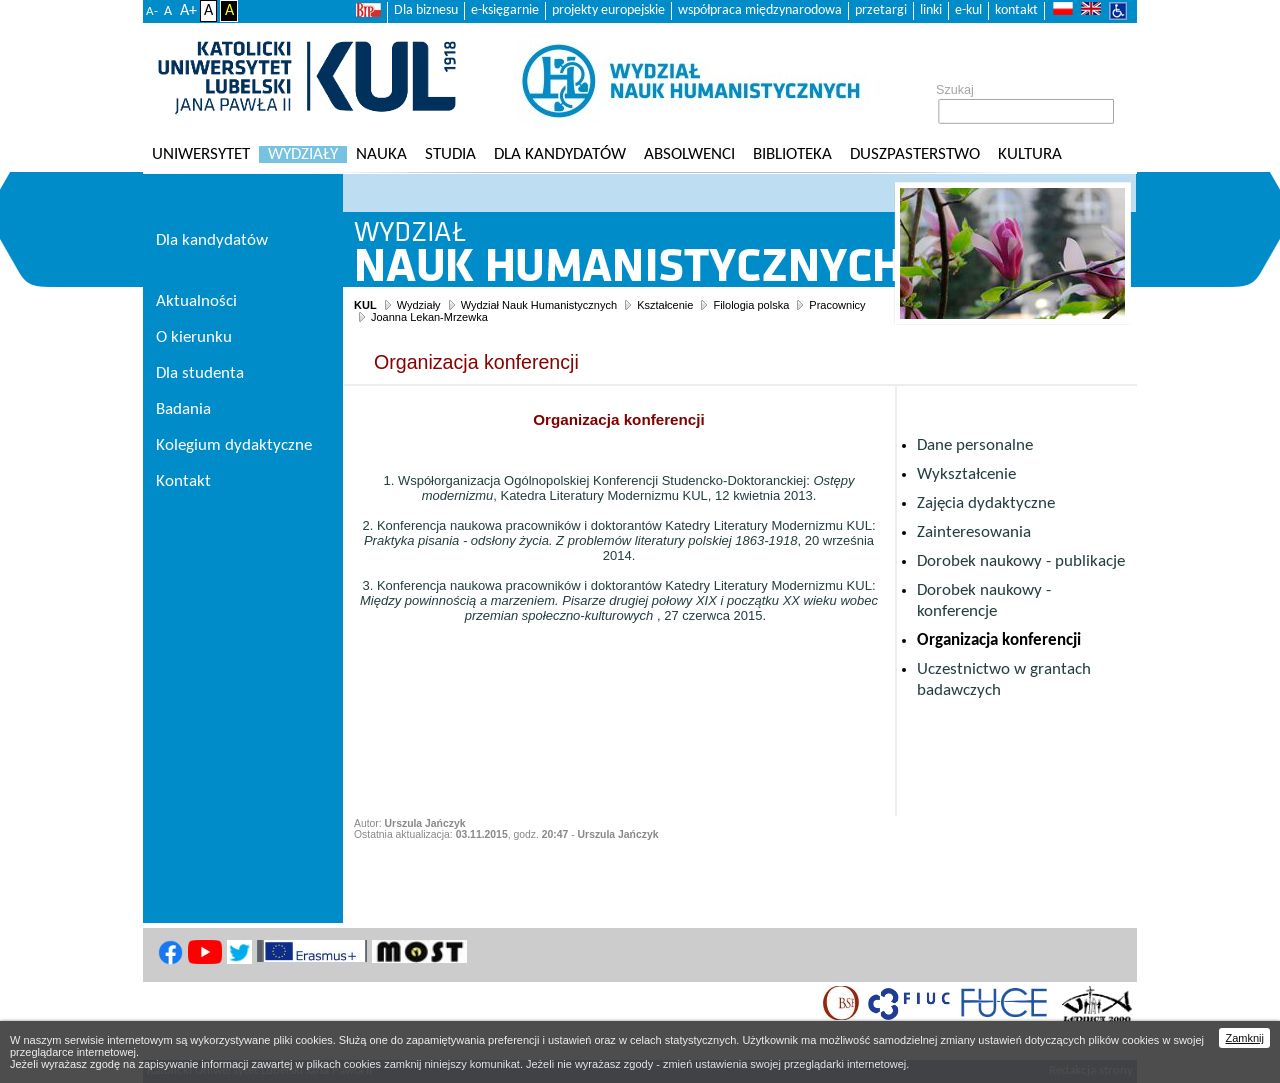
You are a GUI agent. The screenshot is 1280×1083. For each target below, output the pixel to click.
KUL (365, 305)
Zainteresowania (974, 532)
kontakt (1016, 10)
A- (152, 11)
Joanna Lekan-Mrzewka (429, 317)
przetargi (881, 10)
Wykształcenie (966, 474)
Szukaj (955, 90)
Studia (450, 154)
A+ (188, 11)
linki (931, 10)
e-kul (968, 10)
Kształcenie (665, 305)
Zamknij (1244, 1038)
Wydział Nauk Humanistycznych (539, 305)
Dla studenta (200, 373)
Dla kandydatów (560, 154)
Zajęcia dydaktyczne (986, 503)
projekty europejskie (608, 10)
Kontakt (183, 481)
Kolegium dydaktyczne (234, 445)
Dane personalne (975, 445)
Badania (183, 409)
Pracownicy (837, 305)
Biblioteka (792, 154)
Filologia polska (751, 305)
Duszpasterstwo (915, 154)
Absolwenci (689, 154)
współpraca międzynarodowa (760, 10)
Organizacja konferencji (999, 640)
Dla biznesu (426, 10)
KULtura (1030, 154)
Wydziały (303, 154)
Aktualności (196, 301)
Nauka (381, 154)
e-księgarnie (505, 10)
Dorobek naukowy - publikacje (1021, 561)
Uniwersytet (201, 154)
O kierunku (194, 337)
